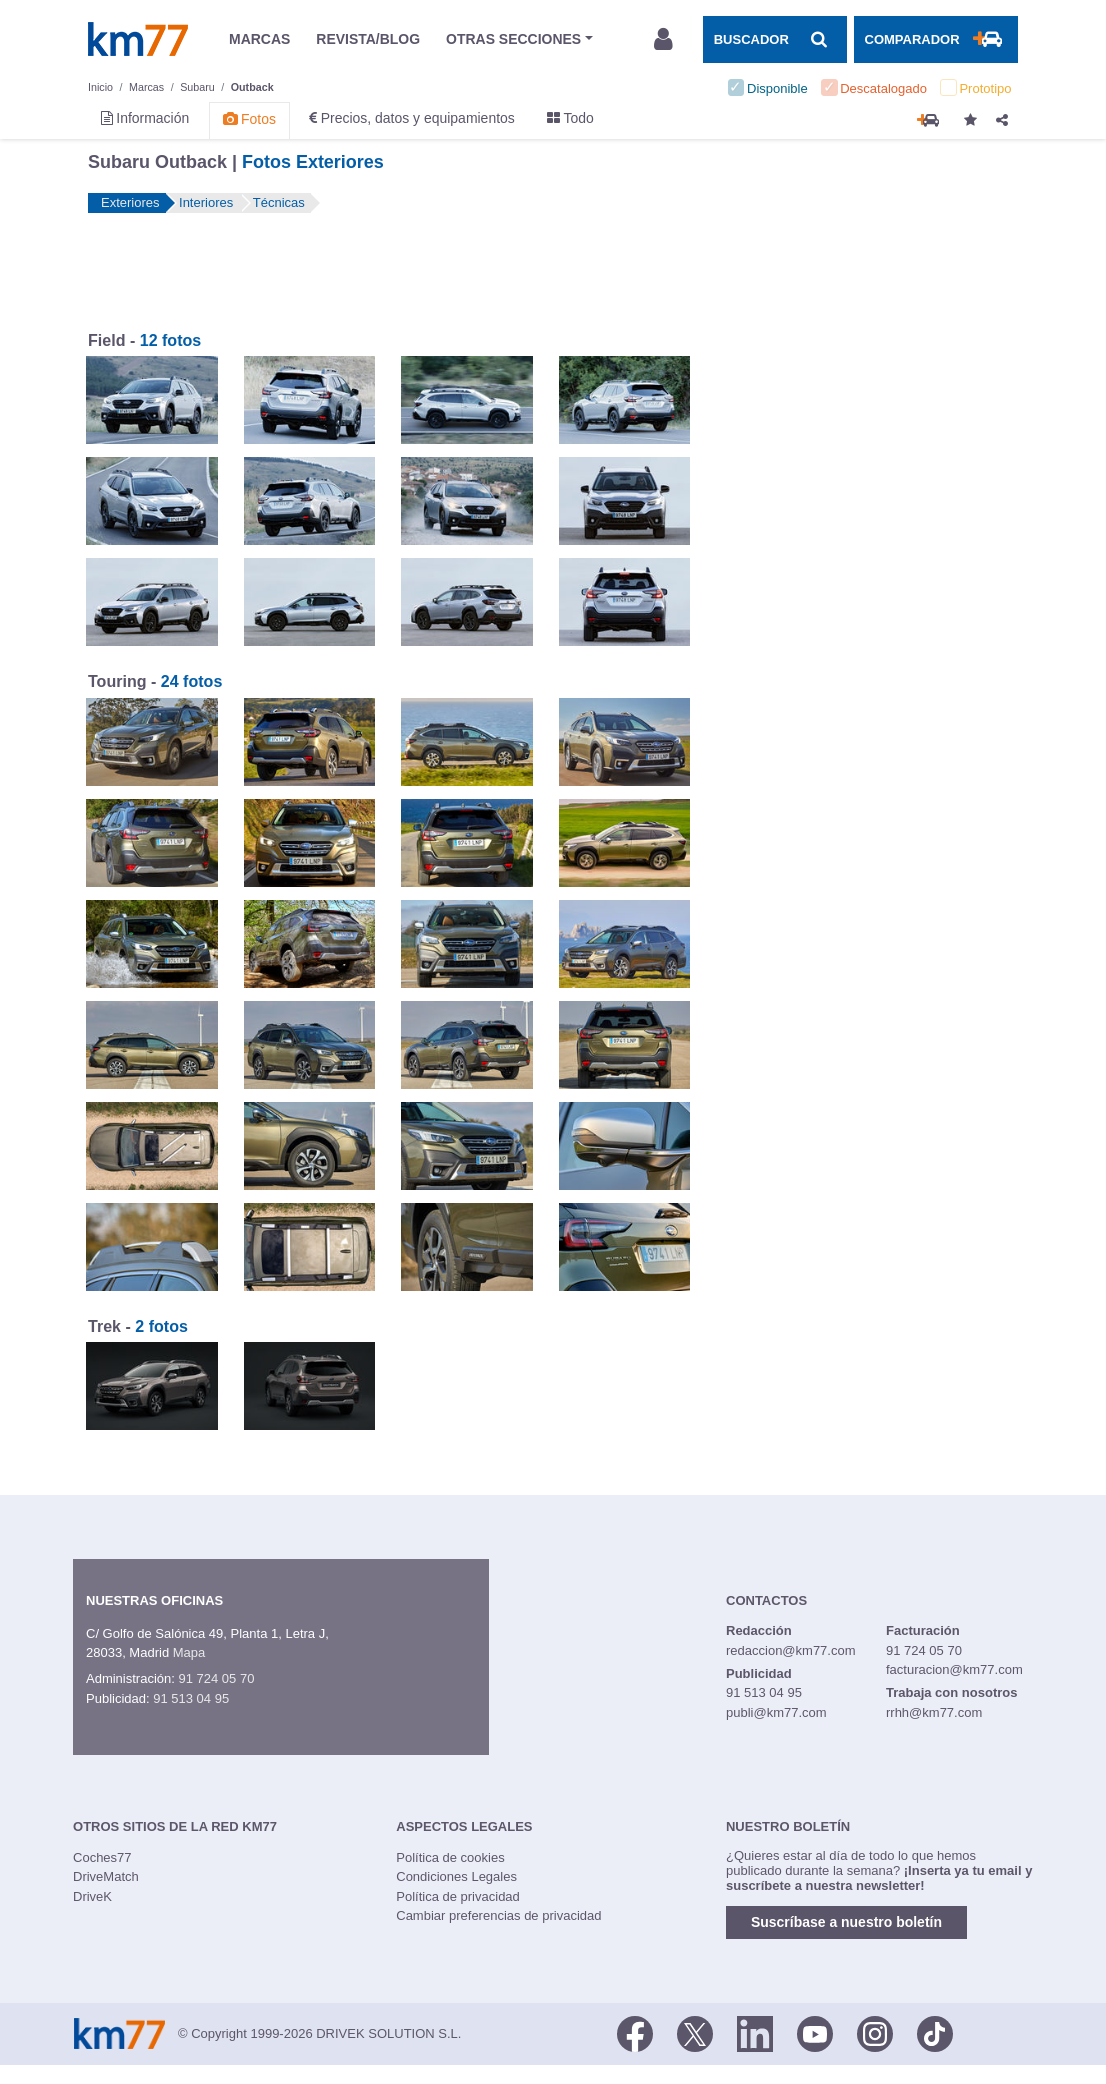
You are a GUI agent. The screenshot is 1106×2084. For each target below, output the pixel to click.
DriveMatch (106, 1876)
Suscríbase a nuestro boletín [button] (846, 1922)
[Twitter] (695, 2032)
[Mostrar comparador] (936, 39)
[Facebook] (635, 2032)
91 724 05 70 (216, 1678)
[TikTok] (935, 2032)
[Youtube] (815, 2032)
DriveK (92, 1896)
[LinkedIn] (755, 2032)
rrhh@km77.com (934, 1712)
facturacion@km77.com (954, 1669)
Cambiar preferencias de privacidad (498, 1915)
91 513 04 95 (191, 1698)
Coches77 (102, 1857)
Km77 (138, 39)
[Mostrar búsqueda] (775, 39)
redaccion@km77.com (791, 1650)
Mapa (189, 1652)
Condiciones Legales (456, 1876)
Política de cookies (450, 1857)
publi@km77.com (776, 1712)
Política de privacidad (458, 1896)
